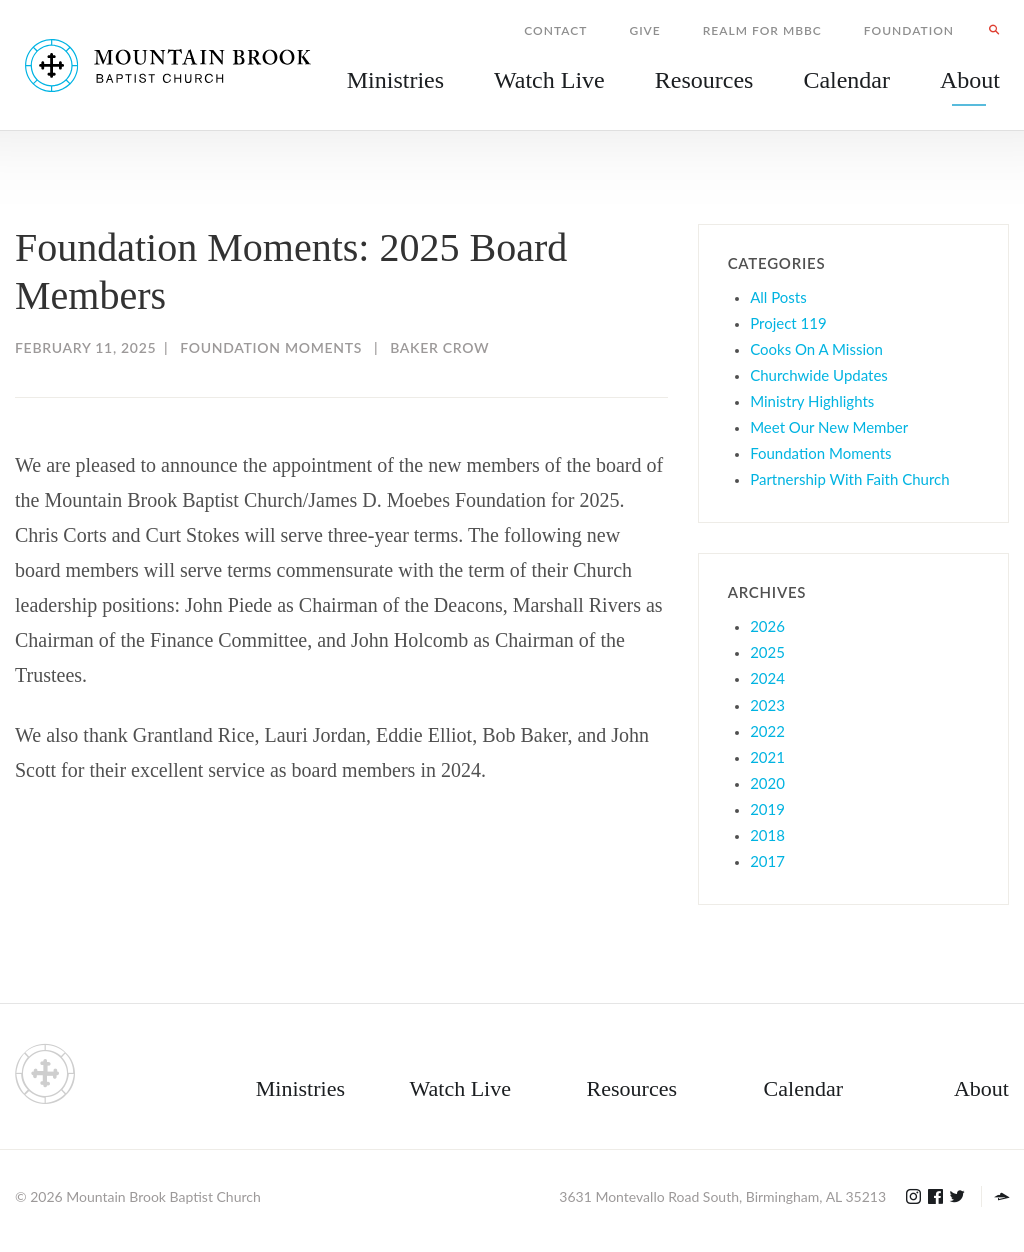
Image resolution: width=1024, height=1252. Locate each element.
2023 (767, 705)
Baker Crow (439, 347)
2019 (767, 809)
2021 (767, 757)
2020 (767, 783)
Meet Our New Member (829, 427)
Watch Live (549, 80)
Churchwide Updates (819, 375)
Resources (632, 1088)
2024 (767, 678)
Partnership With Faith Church (849, 479)
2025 (767, 652)
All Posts (778, 297)
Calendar (803, 1088)
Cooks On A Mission (816, 349)
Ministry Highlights (812, 401)
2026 (767, 626)
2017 (767, 861)
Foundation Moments (271, 347)
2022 (767, 731)
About (981, 1088)
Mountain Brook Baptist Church (163, 1196)
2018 (767, 835)
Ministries (300, 1088)
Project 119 (788, 323)
